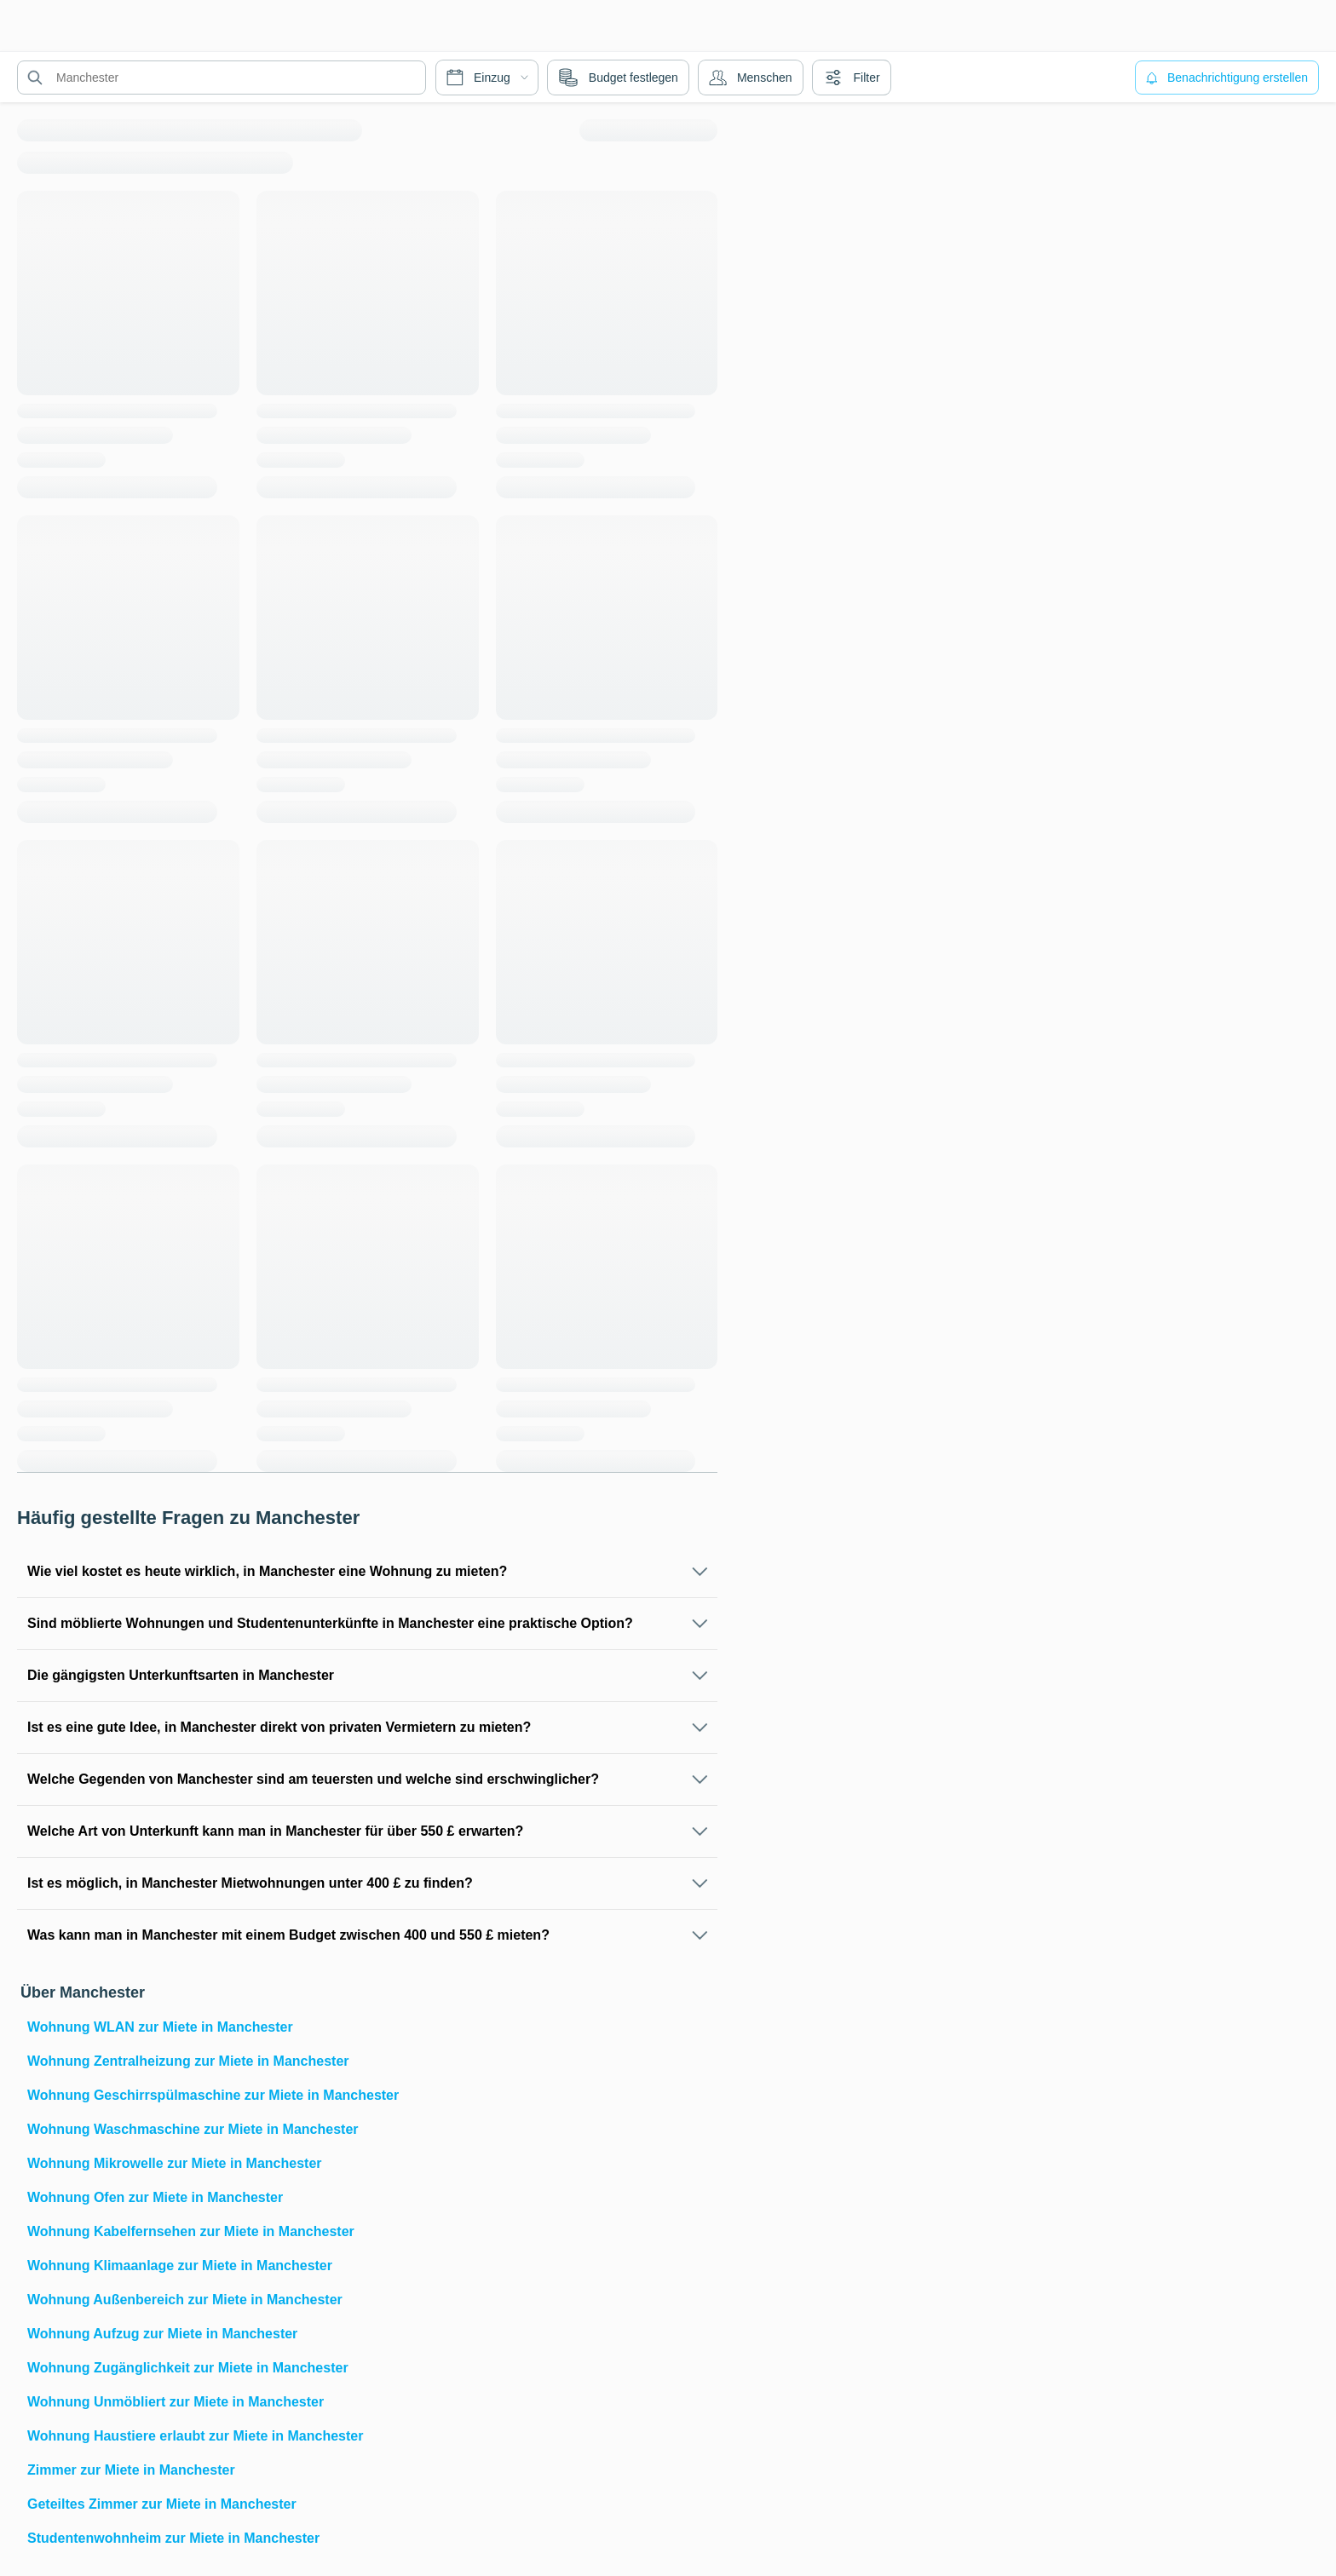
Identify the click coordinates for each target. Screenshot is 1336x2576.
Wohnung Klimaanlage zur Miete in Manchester (179, 2265)
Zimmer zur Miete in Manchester (131, 2470)
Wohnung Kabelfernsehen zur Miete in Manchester (190, 2231)
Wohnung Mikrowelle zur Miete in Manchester (174, 2163)
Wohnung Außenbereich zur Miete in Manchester (185, 2299)
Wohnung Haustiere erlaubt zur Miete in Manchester (195, 2436)
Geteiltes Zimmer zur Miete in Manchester (162, 2504)
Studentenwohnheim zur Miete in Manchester (173, 2538)
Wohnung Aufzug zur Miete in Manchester (162, 2333)
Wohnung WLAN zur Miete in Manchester (160, 2027)
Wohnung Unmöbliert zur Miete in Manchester (175, 2402)
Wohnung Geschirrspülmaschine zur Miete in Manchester (213, 2095)
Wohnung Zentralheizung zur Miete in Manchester (188, 2061)
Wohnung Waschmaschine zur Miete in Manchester (193, 2129)
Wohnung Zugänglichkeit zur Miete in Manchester (187, 2367)
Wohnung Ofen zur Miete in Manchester (155, 2197)
